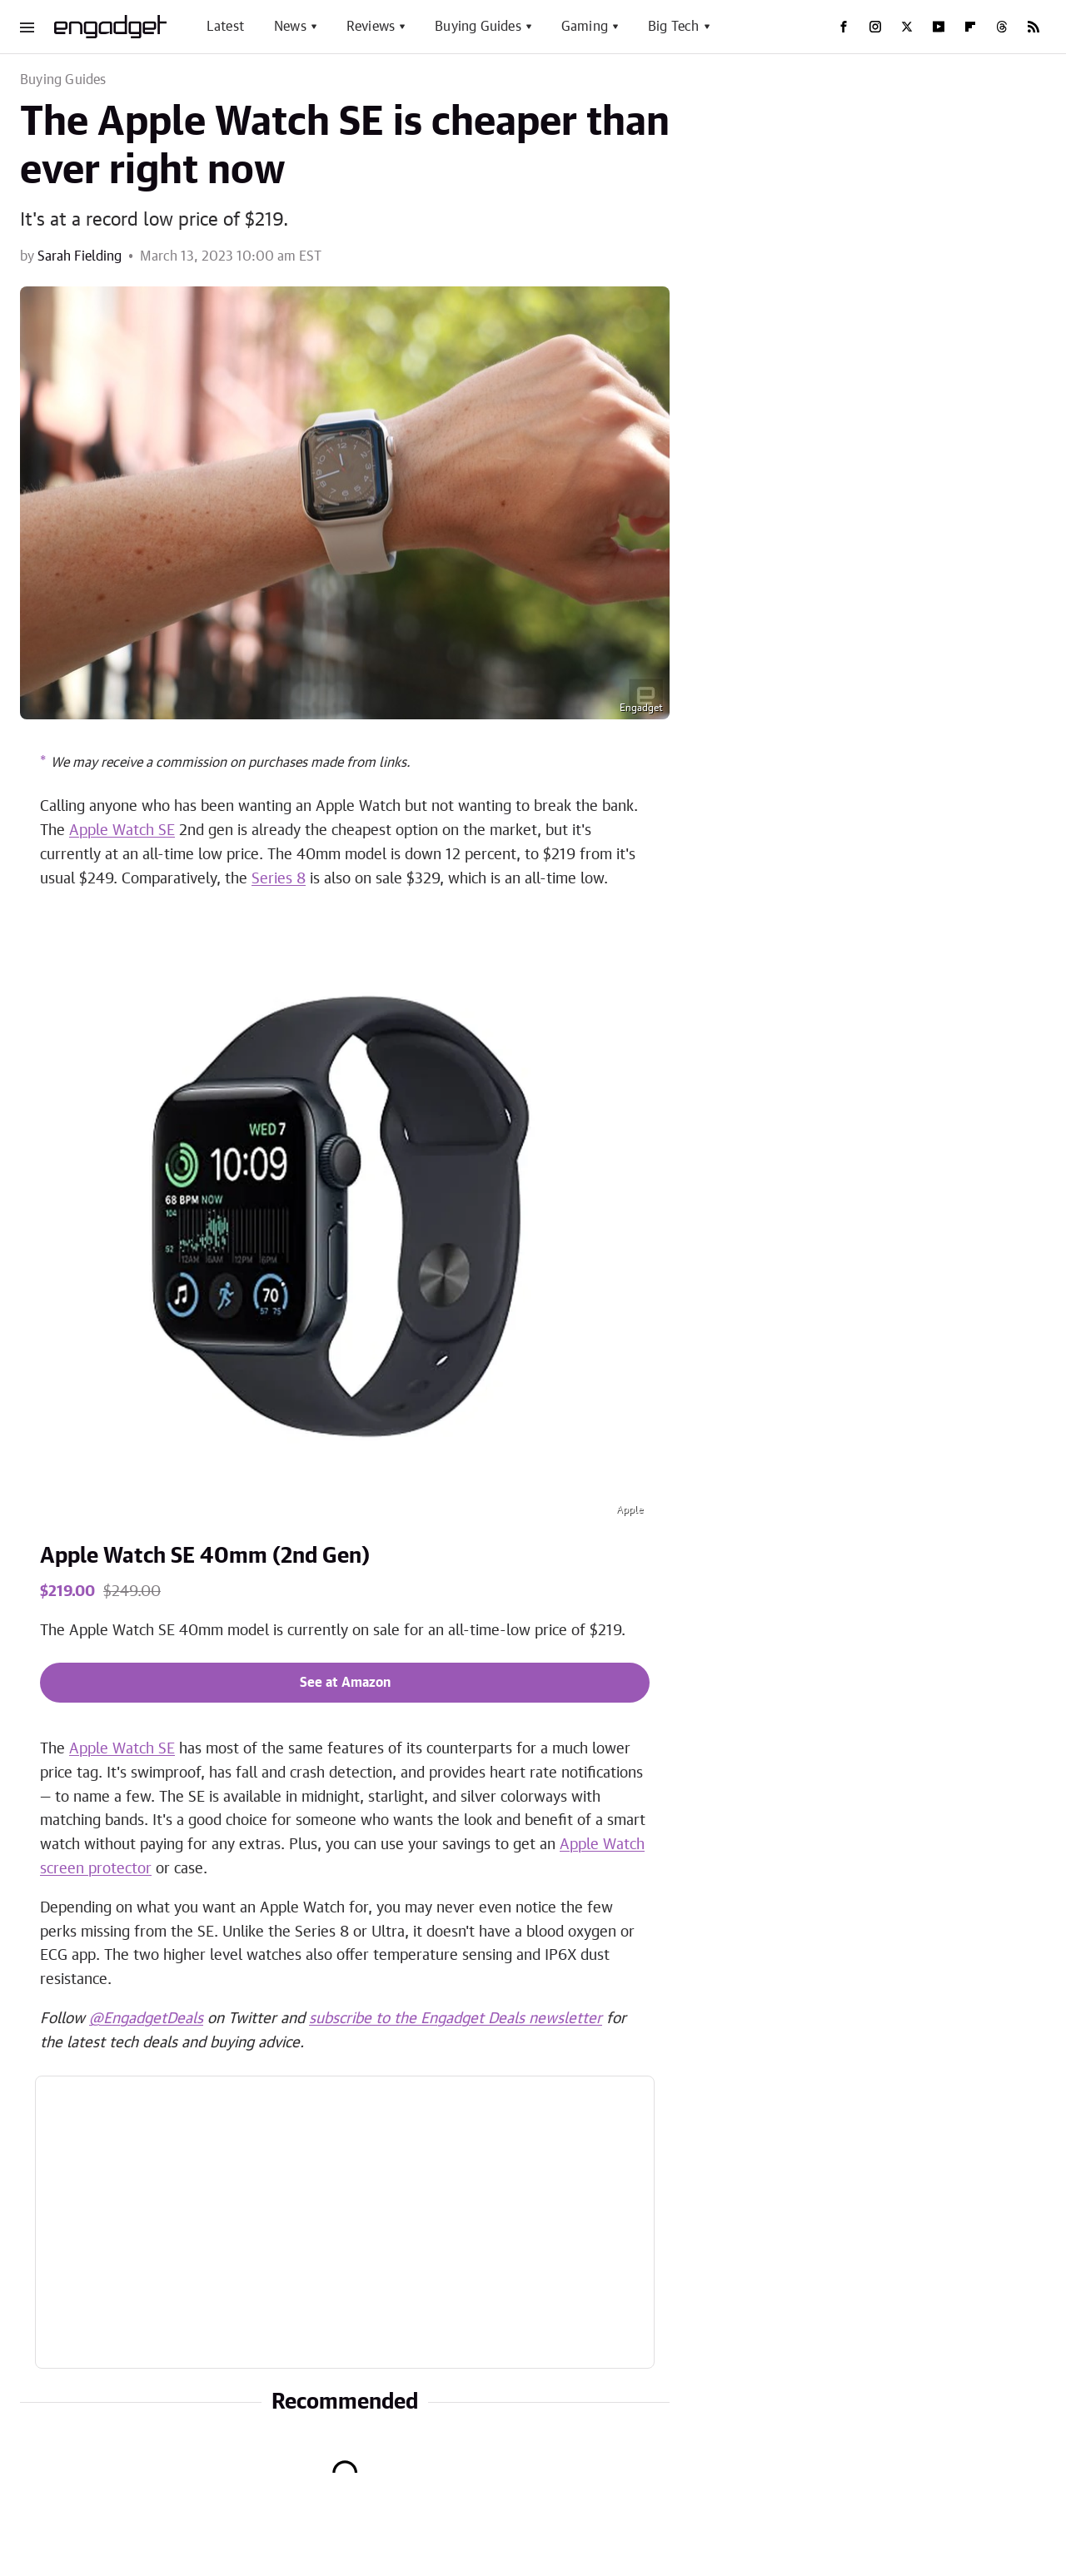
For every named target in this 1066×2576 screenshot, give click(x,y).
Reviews (370, 26)
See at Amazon (345, 1682)
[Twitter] (906, 26)
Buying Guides (478, 26)
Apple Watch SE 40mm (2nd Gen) (205, 1556)
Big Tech (674, 26)
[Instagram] (875, 26)
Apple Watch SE (122, 830)
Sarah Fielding (79, 256)
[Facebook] (843, 26)
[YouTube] (938, 26)
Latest (225, 26)
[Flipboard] (970, 26)
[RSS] (1033, 26)
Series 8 (279, 879)
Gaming (584, 26)
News (290, 26)
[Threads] (1001, 26)
